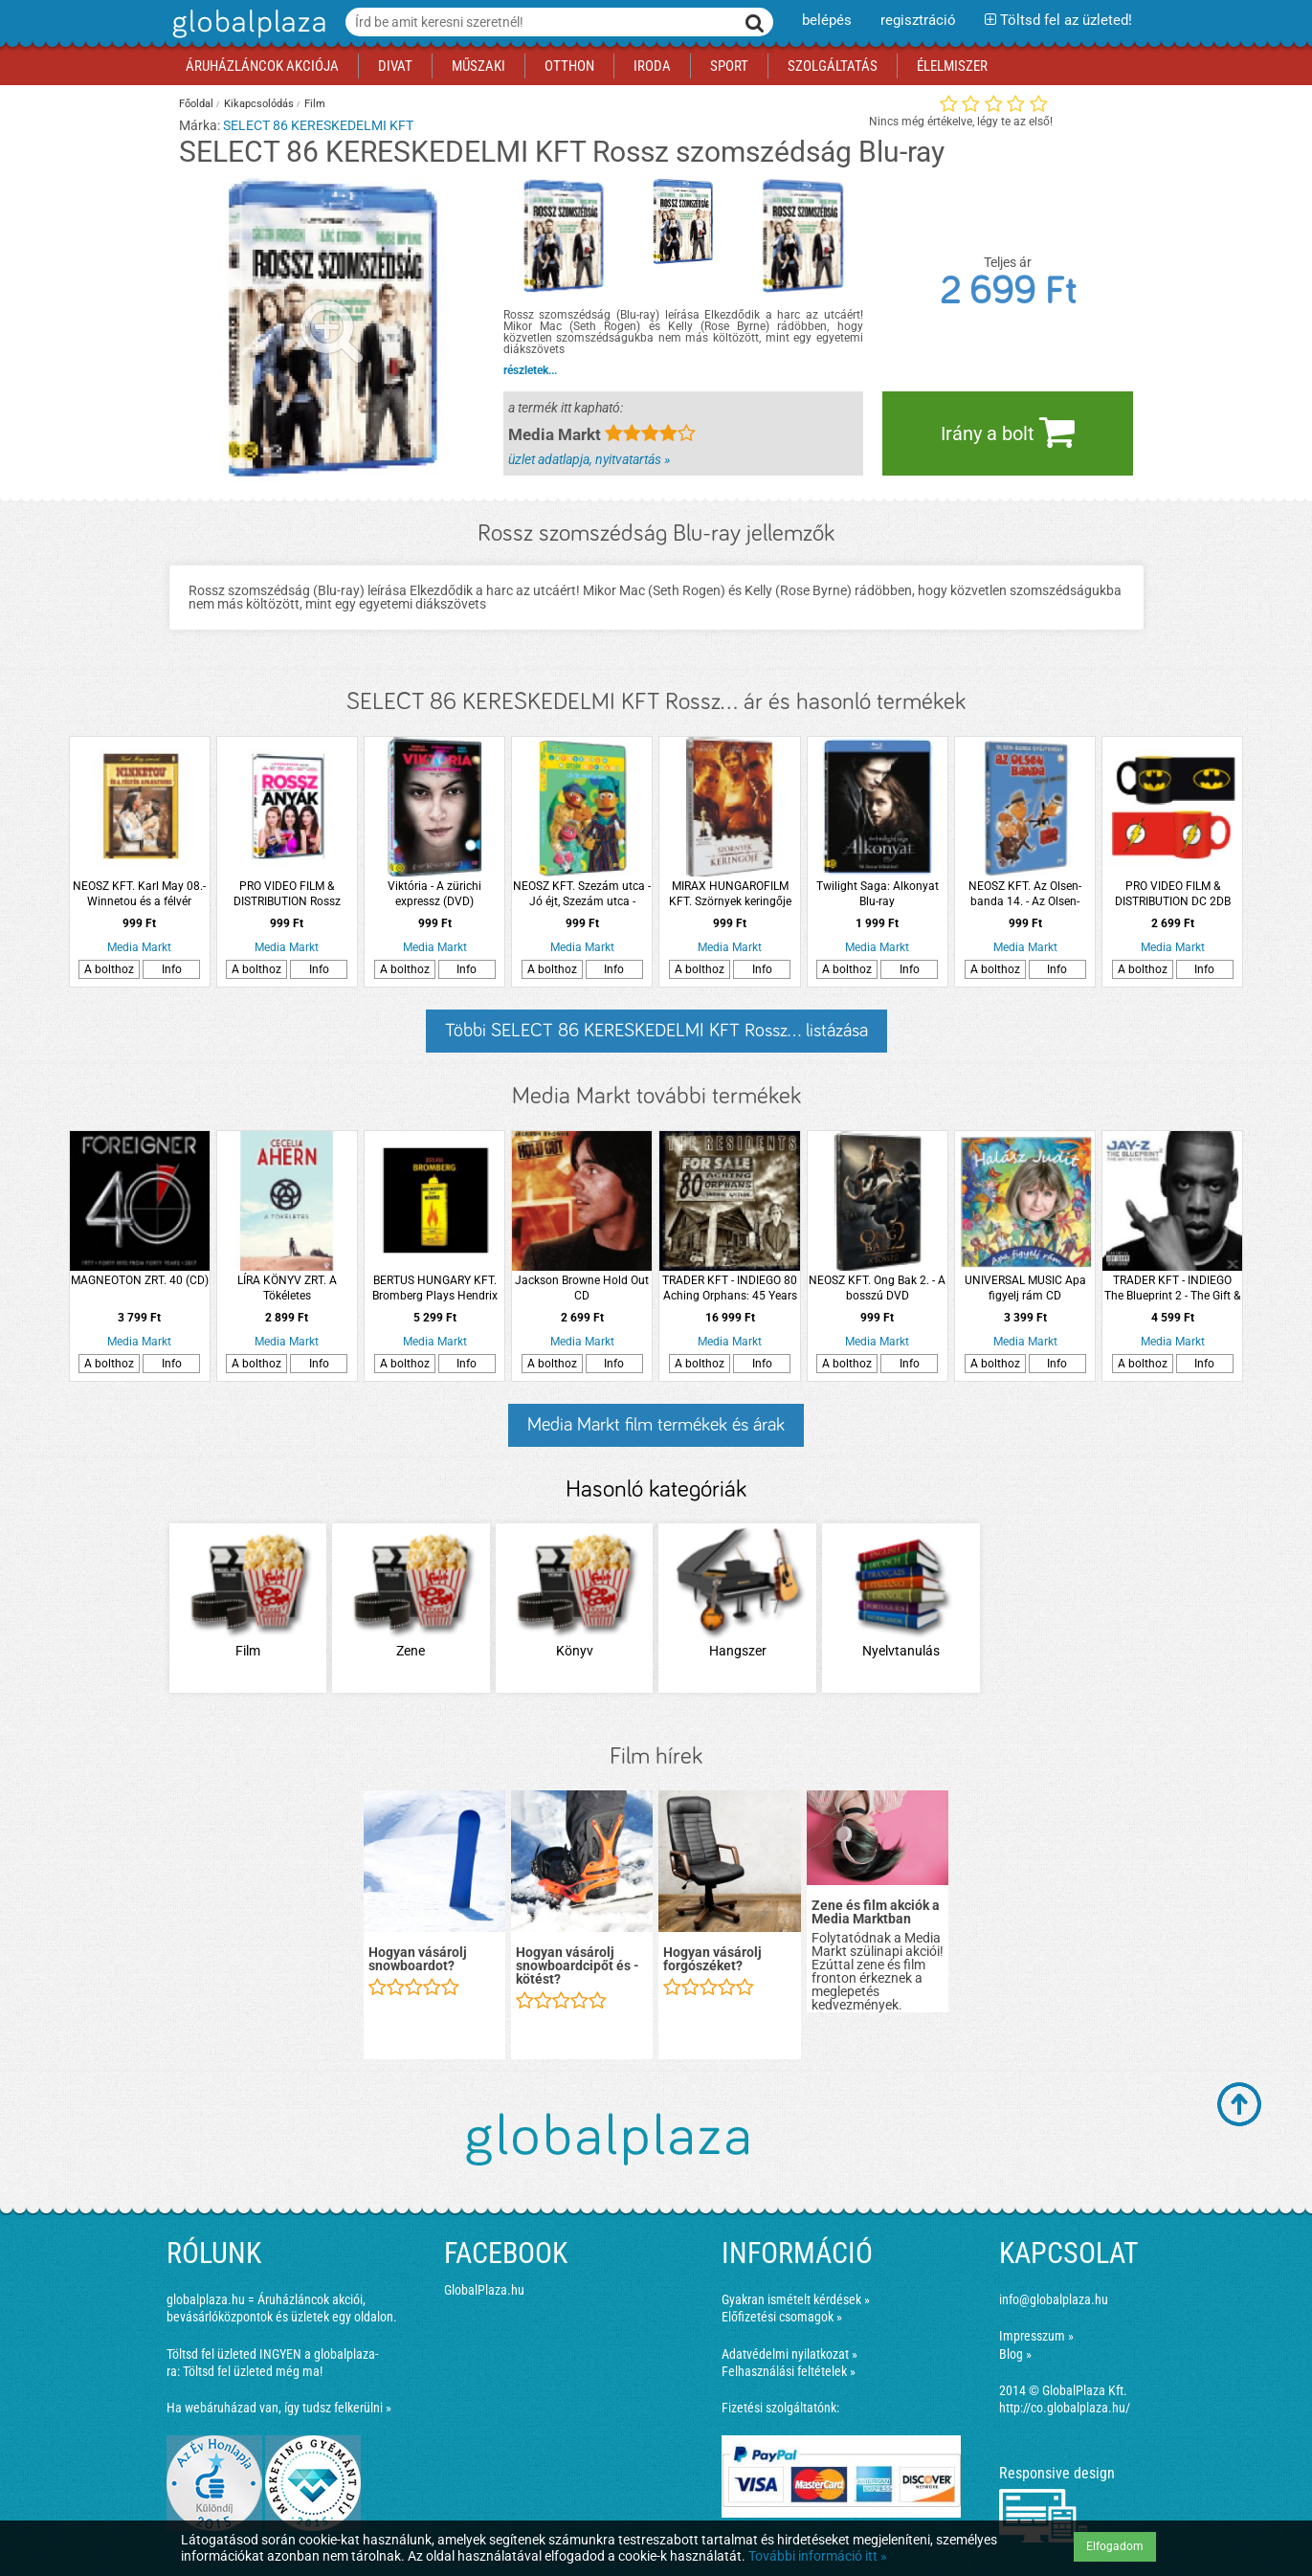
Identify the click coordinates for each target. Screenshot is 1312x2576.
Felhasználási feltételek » (789, 2371)
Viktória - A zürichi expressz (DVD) (434, 893)
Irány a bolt (1008, 431)
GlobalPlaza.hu (484, 2290)
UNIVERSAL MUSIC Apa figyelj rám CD (1025, 1288)
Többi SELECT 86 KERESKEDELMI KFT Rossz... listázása (656, 1030)
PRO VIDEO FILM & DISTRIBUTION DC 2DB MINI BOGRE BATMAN (1173, 894)
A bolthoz (109, 969)
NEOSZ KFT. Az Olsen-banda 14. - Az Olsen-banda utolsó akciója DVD (1025, 894)
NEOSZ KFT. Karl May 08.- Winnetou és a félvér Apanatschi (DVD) (139, 894)
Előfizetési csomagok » (782, 2316)
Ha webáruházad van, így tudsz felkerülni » (279, 2407)
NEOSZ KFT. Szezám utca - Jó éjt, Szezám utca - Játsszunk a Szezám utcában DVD (582, 894)
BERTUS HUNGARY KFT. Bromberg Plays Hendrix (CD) (435, 1288)
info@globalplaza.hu (1053, 2299)
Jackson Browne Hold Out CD (582, 1288)
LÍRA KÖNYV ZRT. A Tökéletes (287, 1288)
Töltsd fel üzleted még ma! (252, 2371)
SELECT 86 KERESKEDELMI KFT (318, 125)
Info (172, 969)
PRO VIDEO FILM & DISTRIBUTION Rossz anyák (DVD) (287, 894)
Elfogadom (1115, 2546)
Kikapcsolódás (259, 104)
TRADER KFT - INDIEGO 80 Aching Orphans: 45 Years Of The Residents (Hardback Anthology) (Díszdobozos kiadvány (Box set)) (729, 1288)
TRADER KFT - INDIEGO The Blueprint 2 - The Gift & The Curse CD (1172, 1288)
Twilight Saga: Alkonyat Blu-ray (877, 893)
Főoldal (196, 104)
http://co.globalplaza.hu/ (1064, 2407)
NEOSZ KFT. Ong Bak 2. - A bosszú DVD (877, 1288)
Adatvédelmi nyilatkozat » (789, 2354)
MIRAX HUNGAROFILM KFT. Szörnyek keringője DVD (730, 894)
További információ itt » (817, 2556)
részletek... (530, 370)
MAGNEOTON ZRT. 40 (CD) (140, 1280)
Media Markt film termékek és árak (656, 1424)
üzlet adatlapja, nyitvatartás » (589, 459)
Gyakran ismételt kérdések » (796, 2299)
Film (314, 104)
